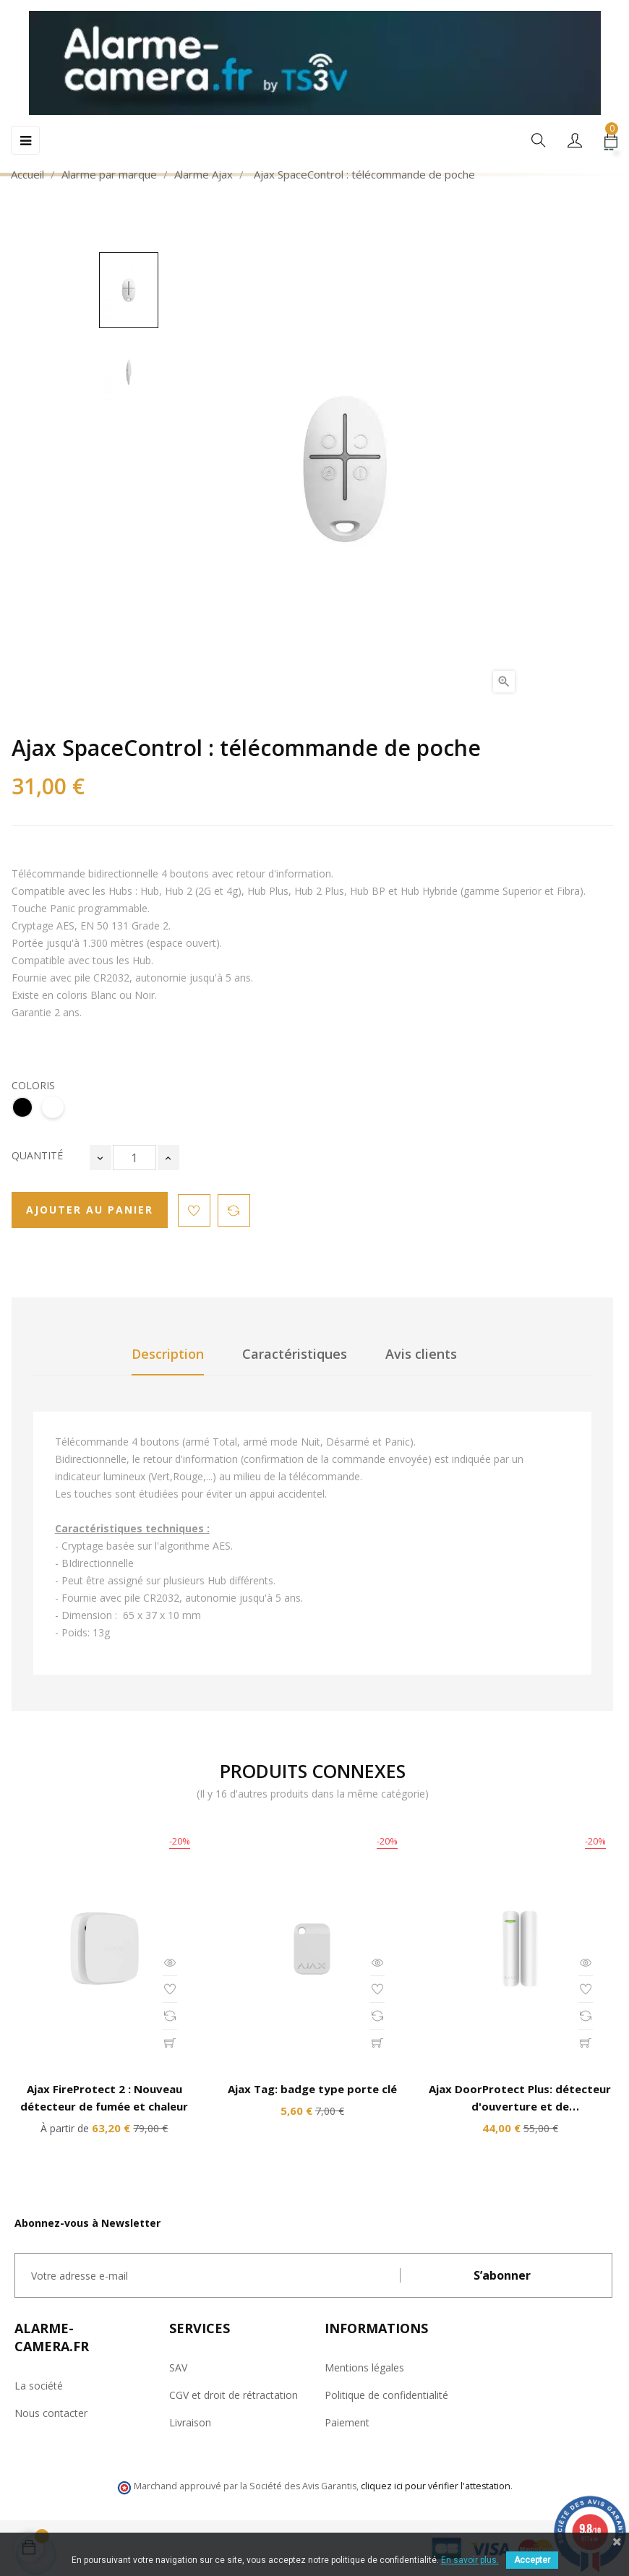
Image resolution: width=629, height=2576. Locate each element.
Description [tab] (168, 1353)
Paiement (347, 2422)
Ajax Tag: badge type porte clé (312, 2089)
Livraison (190, 2422)
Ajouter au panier (89, 1209)
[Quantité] (134, 1157)
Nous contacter (50, 2413)
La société (38, 2385)
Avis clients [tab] (421, 1353)
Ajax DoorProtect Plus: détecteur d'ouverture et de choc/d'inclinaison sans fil (520, 2106)
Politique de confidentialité (386, 2395)
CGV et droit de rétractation (233, 2395)
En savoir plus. (470, 2560)
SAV (178, 2367)
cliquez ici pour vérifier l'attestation (435, 2486)
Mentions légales (364, 2367)
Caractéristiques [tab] (294, 1353)
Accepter (532, 2560)
